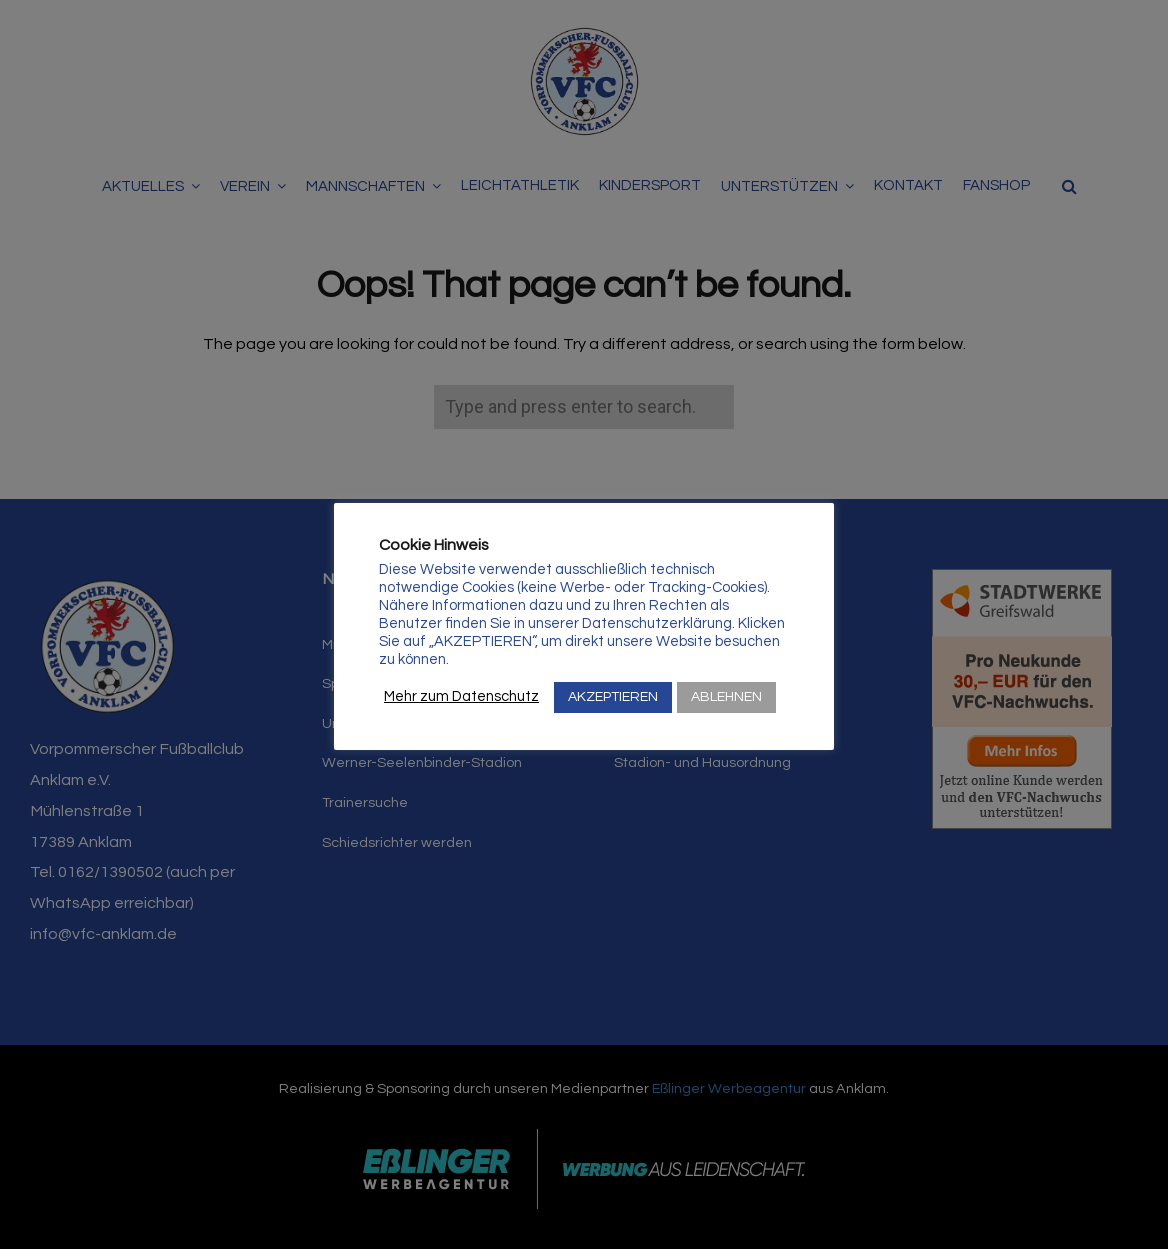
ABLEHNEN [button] (726, 697)
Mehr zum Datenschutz (461, 696)
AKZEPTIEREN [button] (613, 697)
